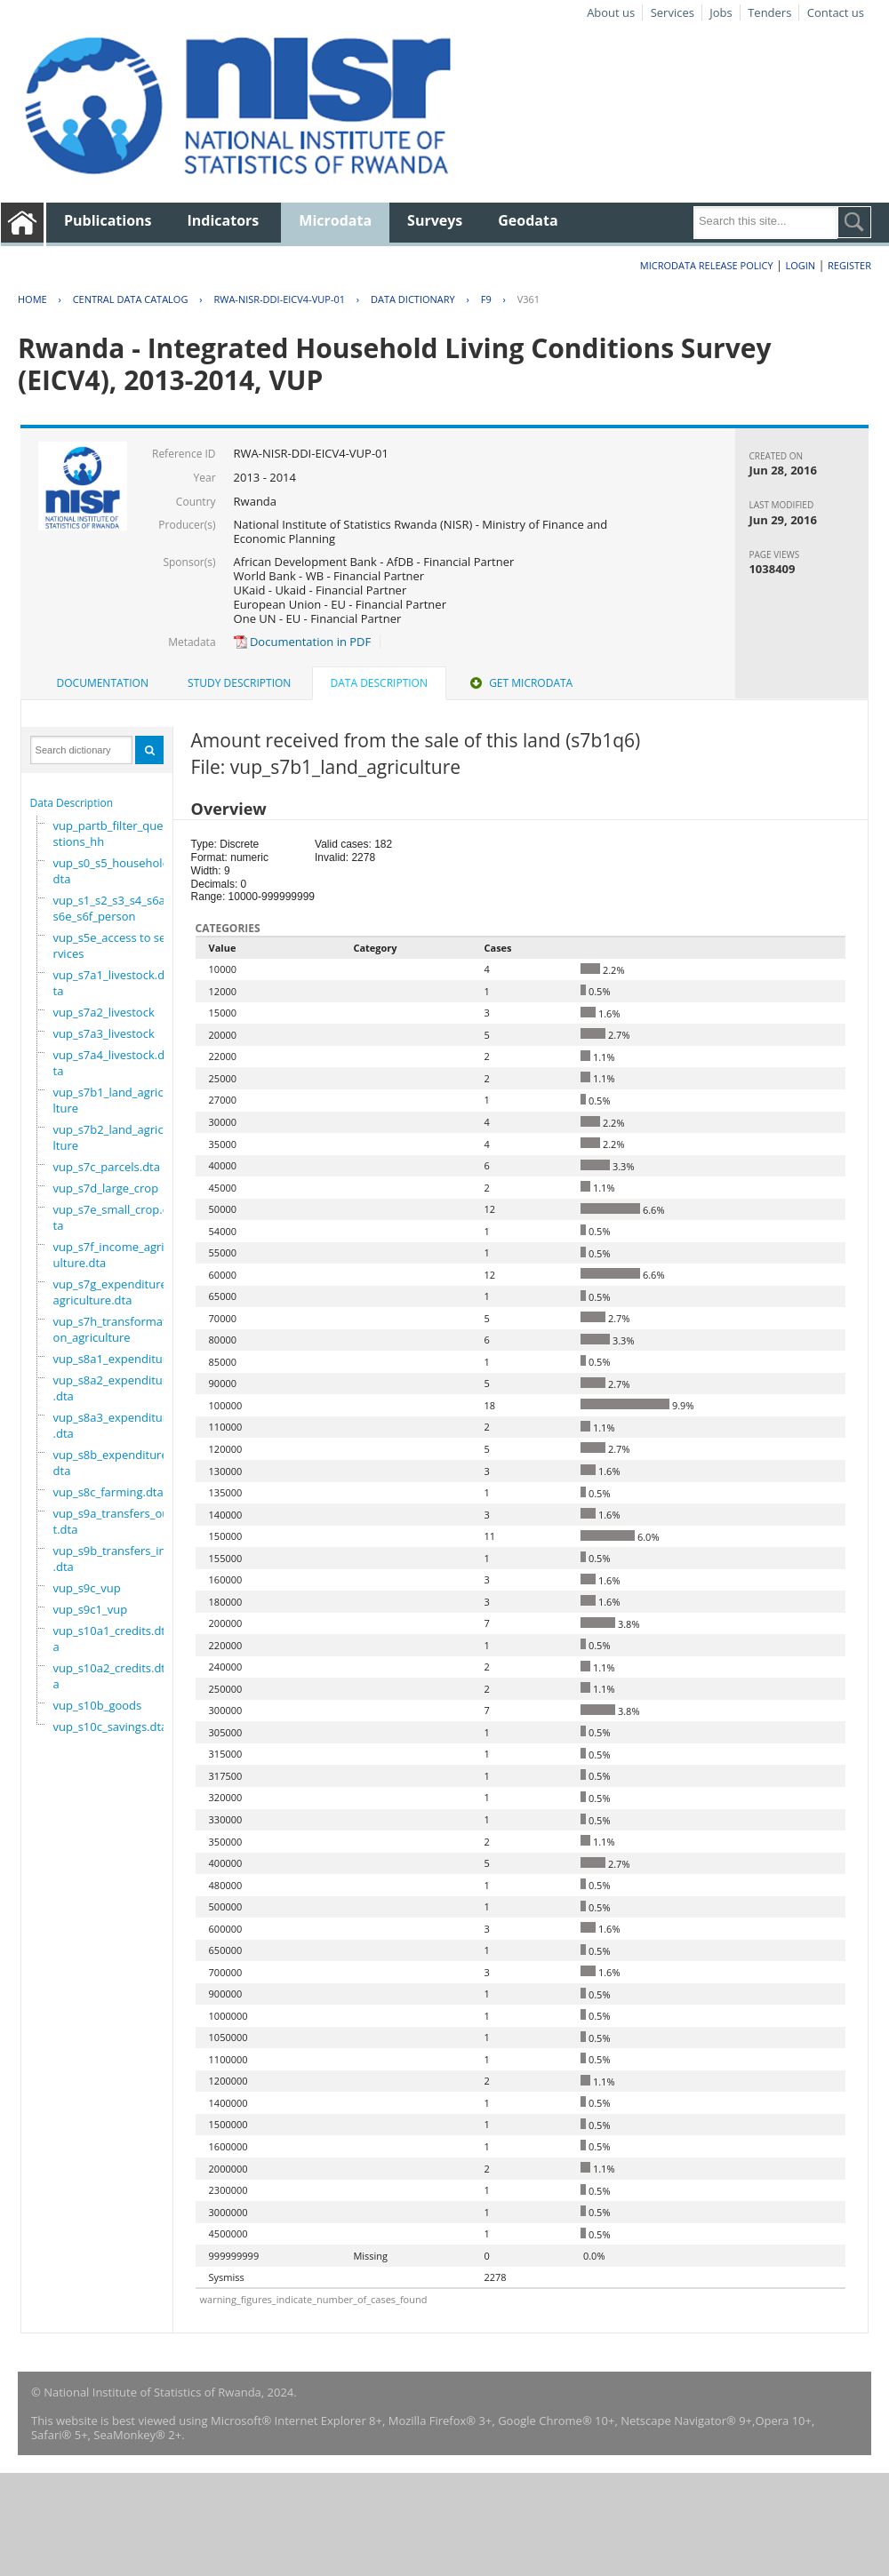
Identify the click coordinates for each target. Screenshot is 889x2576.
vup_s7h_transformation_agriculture (111, 1329)
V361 (528, 299)
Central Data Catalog (130, 299)
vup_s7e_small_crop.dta (111, 1217)
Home (32, 299)
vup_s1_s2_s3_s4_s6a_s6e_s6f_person (112, 908)
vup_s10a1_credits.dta (109, 1639)
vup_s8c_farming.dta (108, 1492)
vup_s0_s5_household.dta (112, 871)
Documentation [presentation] (102, 682)
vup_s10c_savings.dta (110, 1727)
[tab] (102, 683)
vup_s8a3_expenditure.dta (113, 1425)
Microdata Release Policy (706, 265)
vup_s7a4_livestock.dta (109, 1063)
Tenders (769, 12)
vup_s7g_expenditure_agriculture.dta (112, 1292)
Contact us (835, 12)
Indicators (224, 220)
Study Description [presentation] (239, 682)
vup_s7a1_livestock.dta (109, 983)
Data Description (72, 802)
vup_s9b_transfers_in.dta (109, 1559)
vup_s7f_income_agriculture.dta (111, 1255)
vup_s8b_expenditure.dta (112, 1463)
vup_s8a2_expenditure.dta (113, 1388)
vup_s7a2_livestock (104, 1012)
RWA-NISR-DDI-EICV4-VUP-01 (279, 299)
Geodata (527, 220)
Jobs (720, 12)
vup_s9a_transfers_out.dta (111, 1521)
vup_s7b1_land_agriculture (112, 1100)
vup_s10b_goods (97, 1705)
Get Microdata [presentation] (520, 682)
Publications (108, 220)
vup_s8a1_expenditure (113, 1359)
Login (800, 265)
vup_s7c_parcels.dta (106, 1167)
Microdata (335, 220)
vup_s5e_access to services (109, 945)
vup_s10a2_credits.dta (109, 1676)
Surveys (434, 220)
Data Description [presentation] (379, 682)
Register (849, 265)
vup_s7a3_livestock (104, 1033)
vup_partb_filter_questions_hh (108, 833)
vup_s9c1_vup (90, 1609)
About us (611, 12)
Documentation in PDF (303, 642)
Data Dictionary (413, 299)
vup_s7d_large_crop (106, 1188)
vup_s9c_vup (87, 1588)
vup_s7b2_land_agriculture (112, 1137)
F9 (486, 299)
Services (672, 12)
